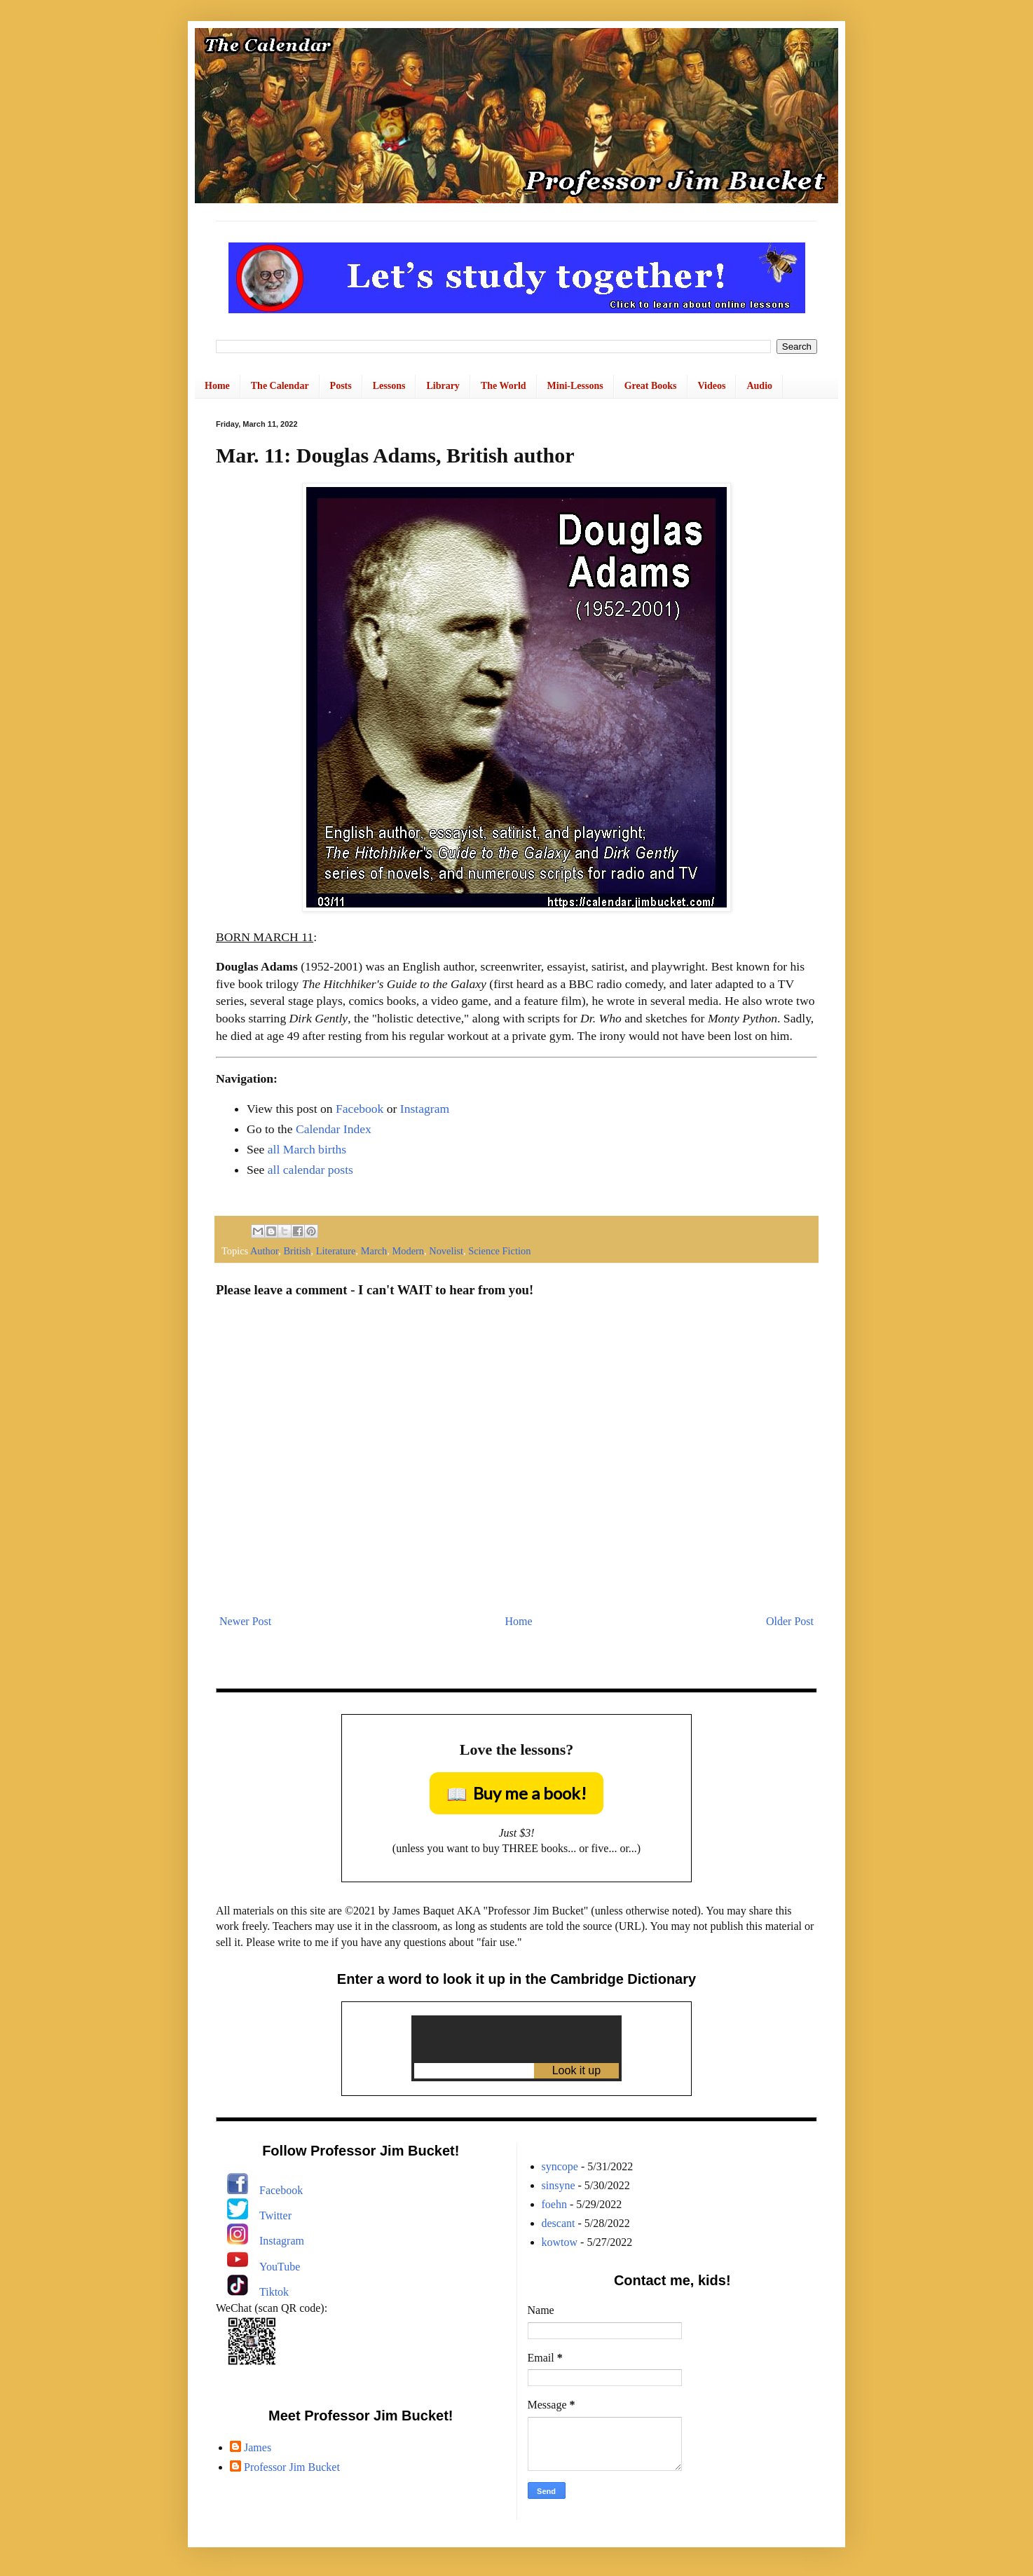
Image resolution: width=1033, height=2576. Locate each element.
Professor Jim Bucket (292, 2467)
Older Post (790, 1621)
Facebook (359, 1109)
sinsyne (558, 2185)
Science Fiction (499, 1250)
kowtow (560, 2242)
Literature (336, 1250)
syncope (560, 2166)
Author (264, 1250)
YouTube (279, 2267)
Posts (341, 386)
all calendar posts (310, 1170)
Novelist (446, 1250)
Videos (712, 386)
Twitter (275, 2215)
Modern (408, 1250)
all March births (307, 1149)
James (257, 2447)
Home (217, 386)
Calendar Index (333, 1129)
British (296, 1250)
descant (558, 2223)
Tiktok (274, 2292)
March (374, 1250)
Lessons (389, 386)
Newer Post (245, 1621)
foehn (554, 2204)
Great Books (650, 386)
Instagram (424, 1109)
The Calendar (280, 386)
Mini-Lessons (575, 386)
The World (503, 386)
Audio (759, 386)
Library (442, 386)
